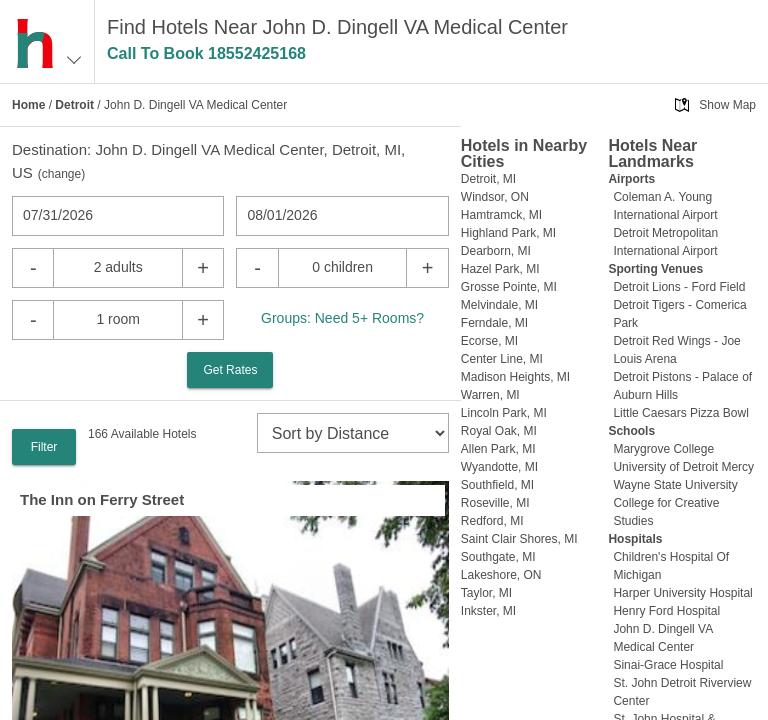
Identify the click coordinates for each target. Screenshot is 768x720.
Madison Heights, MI (515, 377)
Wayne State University (675, 485)
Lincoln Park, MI (504, 413)
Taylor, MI (486, 593)
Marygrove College (663, 449)
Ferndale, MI (494, 323)
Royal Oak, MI (499, 431)
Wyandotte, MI (499, 467)
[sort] (353, 433)
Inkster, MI (488, 611)
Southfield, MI (497, 485)
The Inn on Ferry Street (102, 499)
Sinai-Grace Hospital (668, 665)
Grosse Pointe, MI (509, 287)
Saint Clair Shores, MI (519, 539)
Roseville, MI (495, 503)
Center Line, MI (502, 359)
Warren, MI (490, 395)
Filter (44, 447)
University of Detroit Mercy (683, 467)
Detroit (74, 105)
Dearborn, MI (496, 251)
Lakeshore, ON (501, 575)
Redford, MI (492, 521)
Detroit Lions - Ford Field (679, 287)
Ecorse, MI (489, 341)
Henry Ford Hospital (666, 611)
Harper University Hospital (682, 593)
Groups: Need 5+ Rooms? (342, 318)
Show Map (727, 105)
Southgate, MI (498, 557)
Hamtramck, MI (501, 215)
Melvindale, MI (499, 305)
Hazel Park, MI (500, 269)
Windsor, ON (495, 197)
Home (28, 105)
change (61, 174)
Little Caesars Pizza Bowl (680, 413)
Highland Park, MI (508, 233)
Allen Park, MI (498, 449)
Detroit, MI (488, 179)
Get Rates (230, 370)
